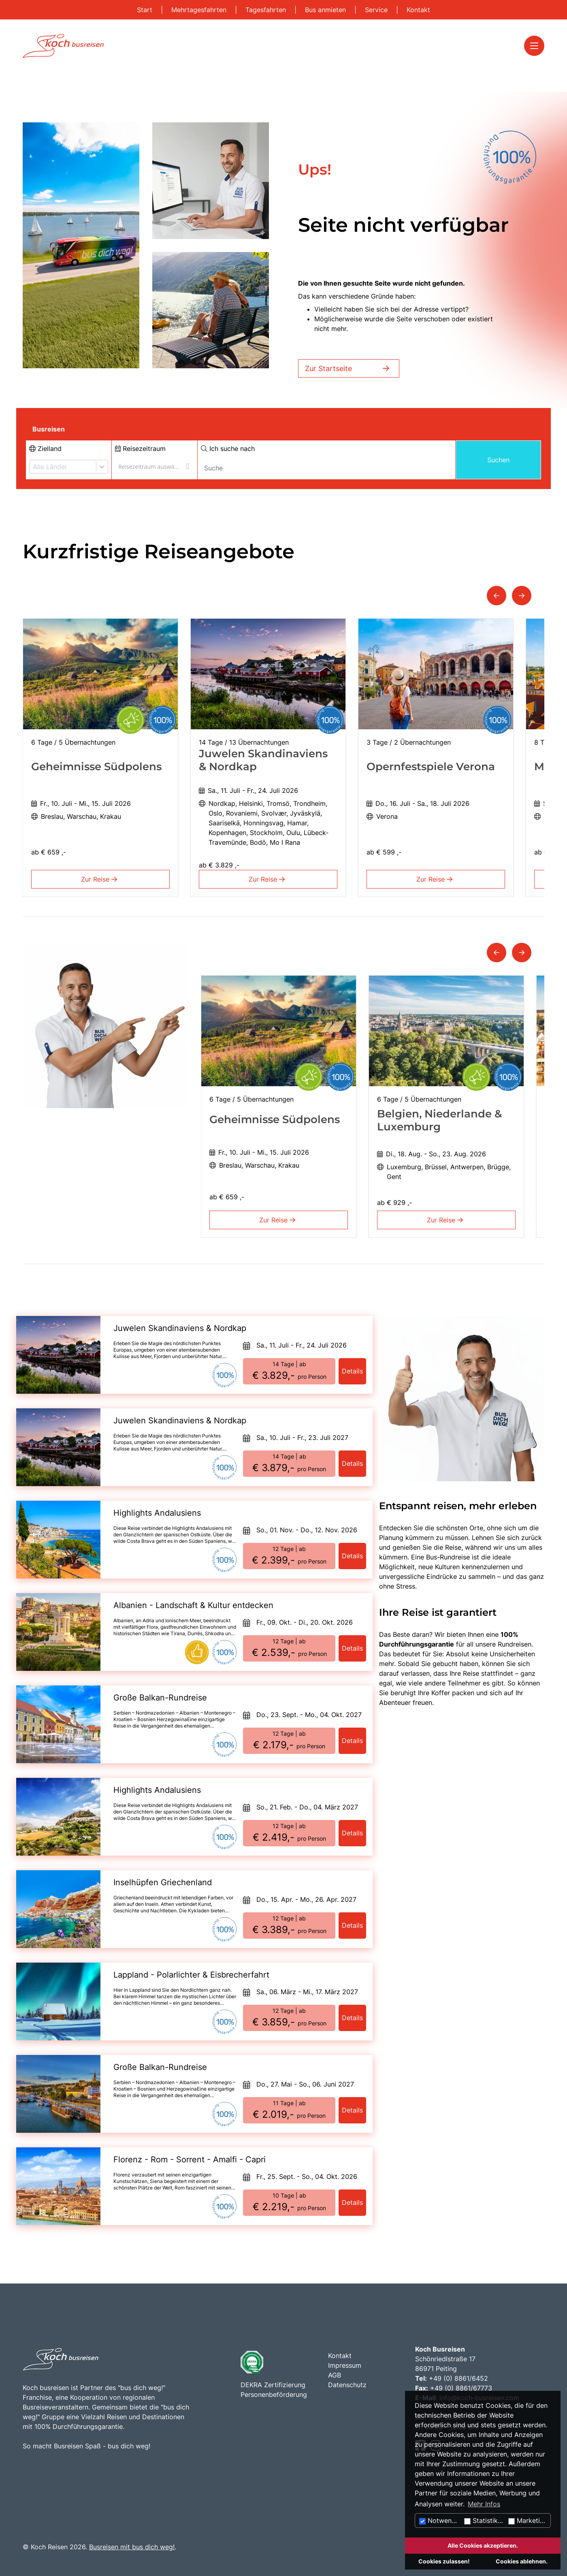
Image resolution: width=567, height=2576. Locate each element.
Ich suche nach (228, 448)
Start (145, 10)
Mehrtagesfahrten (199, 10)
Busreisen (48, 429)
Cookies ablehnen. (522, 2561)
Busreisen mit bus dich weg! (132, 2547)
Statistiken (484, 2520)
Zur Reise (100, 879)
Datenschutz (347, 2385)
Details (352, 1371)
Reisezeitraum (140, 448)
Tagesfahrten (266, 10)
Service (377, 10)
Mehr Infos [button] (484, 2504)
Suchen (498, 460)
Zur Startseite (348, 368)
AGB (334, 2375)
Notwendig (440, 2520)
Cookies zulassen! (444, 2561)
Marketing (528, 2520)
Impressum (344, 2365)
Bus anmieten (326, 10)
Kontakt (418, 10)
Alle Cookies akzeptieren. (483, 2545)
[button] (496, 595)
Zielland (45, 448)
